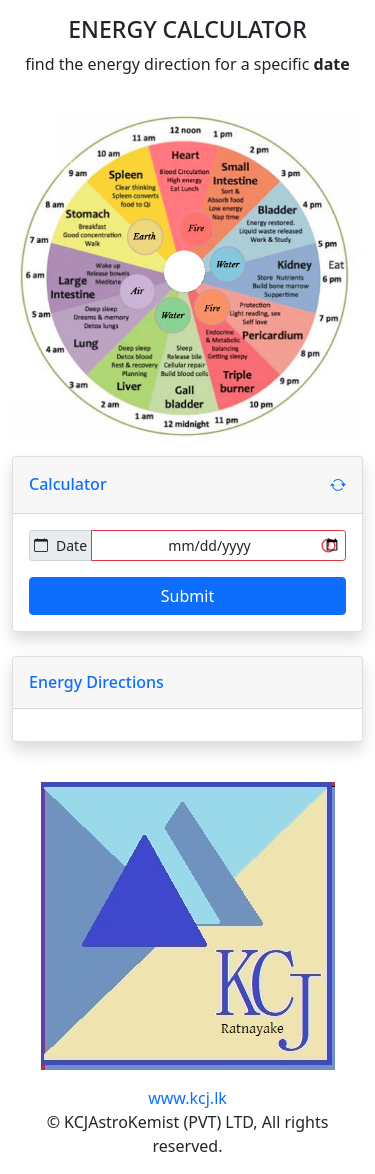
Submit (187, 596)
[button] (338, 485)
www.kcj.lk (187, 1098)
